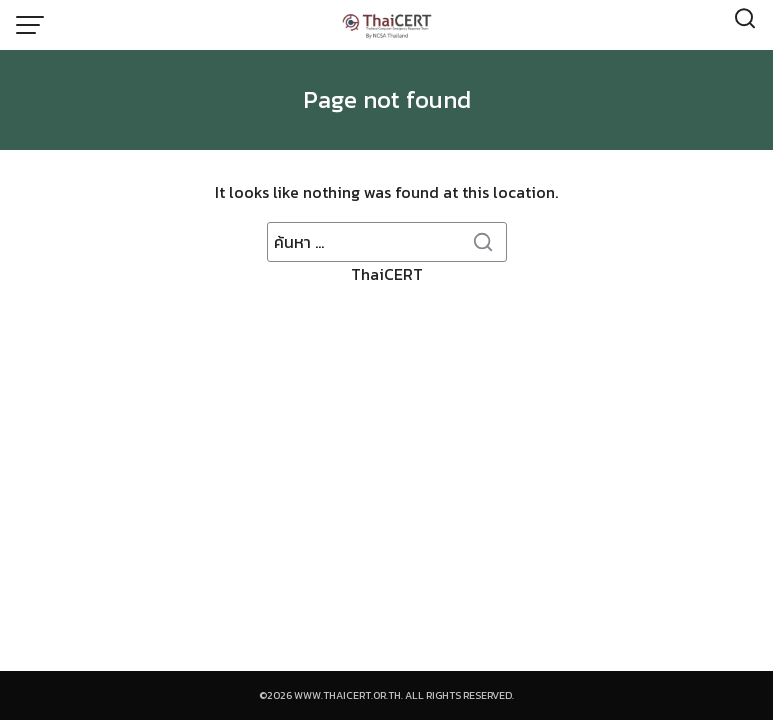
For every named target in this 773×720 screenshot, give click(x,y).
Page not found (387, 99)
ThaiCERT (387, 254)
